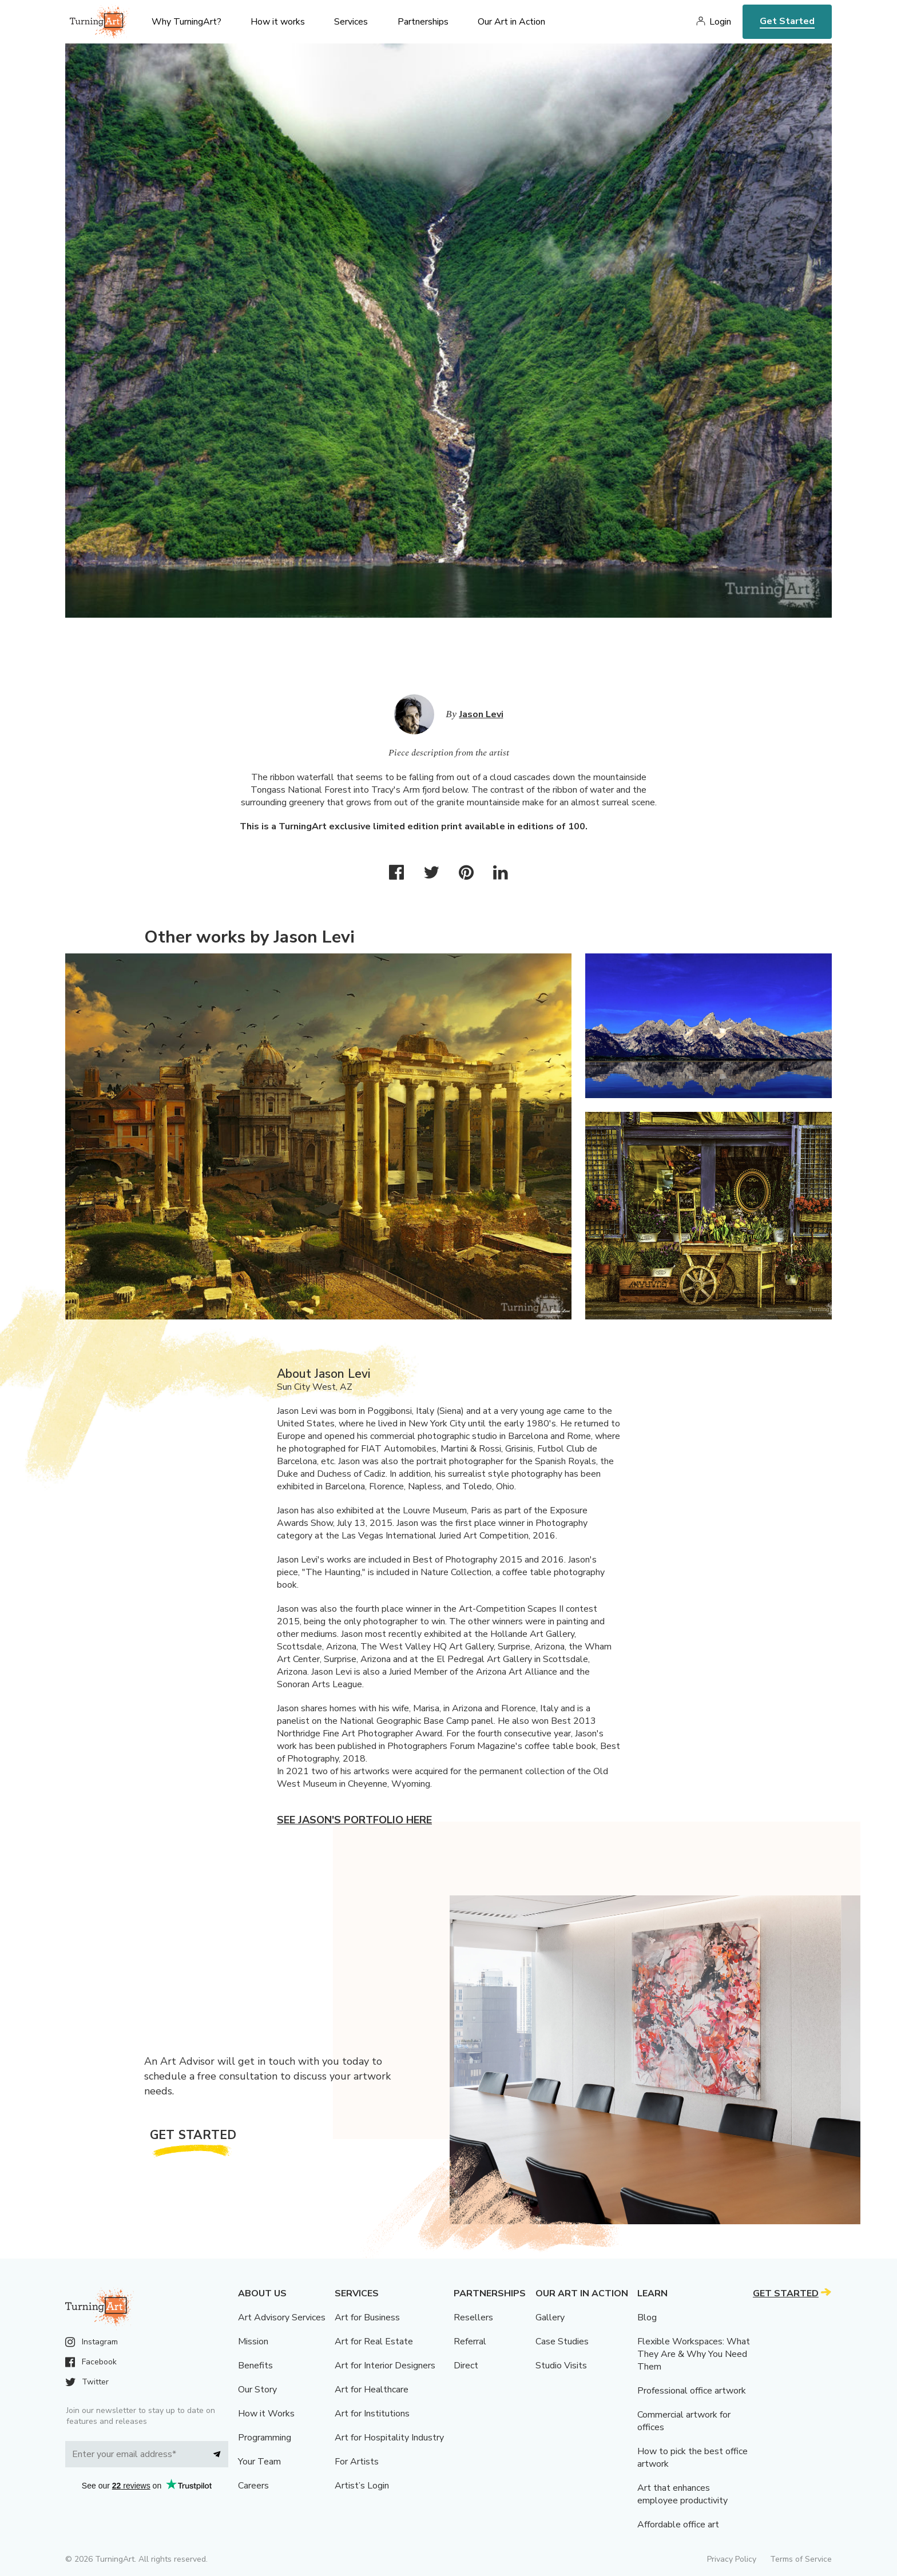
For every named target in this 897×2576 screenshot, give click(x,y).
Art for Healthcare (371, 2389)
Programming (264, 2437)
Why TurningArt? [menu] (186, 21)
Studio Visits (561, 2365)
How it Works (266, 2413)
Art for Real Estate (374, 2341)
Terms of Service (801, 2559)
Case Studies (562, 2341)
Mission (253, 2341)
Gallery (550, 2317)
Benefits (255, 2365)
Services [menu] (351, 21)
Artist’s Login (362, 2485)
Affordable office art (678, 2524)
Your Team (259, 2461)
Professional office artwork (691, 2390)
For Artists (357, 2461)
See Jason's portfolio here (354, 1820)
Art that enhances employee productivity (682, 2494)
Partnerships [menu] (423, 21)
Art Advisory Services (282, 2317)
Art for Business (367, 2317)
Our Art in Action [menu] (511, 21)
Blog (647, 2317)
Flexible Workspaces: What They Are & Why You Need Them (693, 2354)
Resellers (473, 2317)
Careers (253, 2485)
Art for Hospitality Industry (389, 2437)
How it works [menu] (278, 21)
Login (720, 21)
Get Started (787, 21)
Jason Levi (481, 714)
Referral (470, 2341)
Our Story (257, 2389)
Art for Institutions (372, 2413)
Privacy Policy (731, 2559)
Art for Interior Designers (385, 2365)
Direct (466, 2365)
